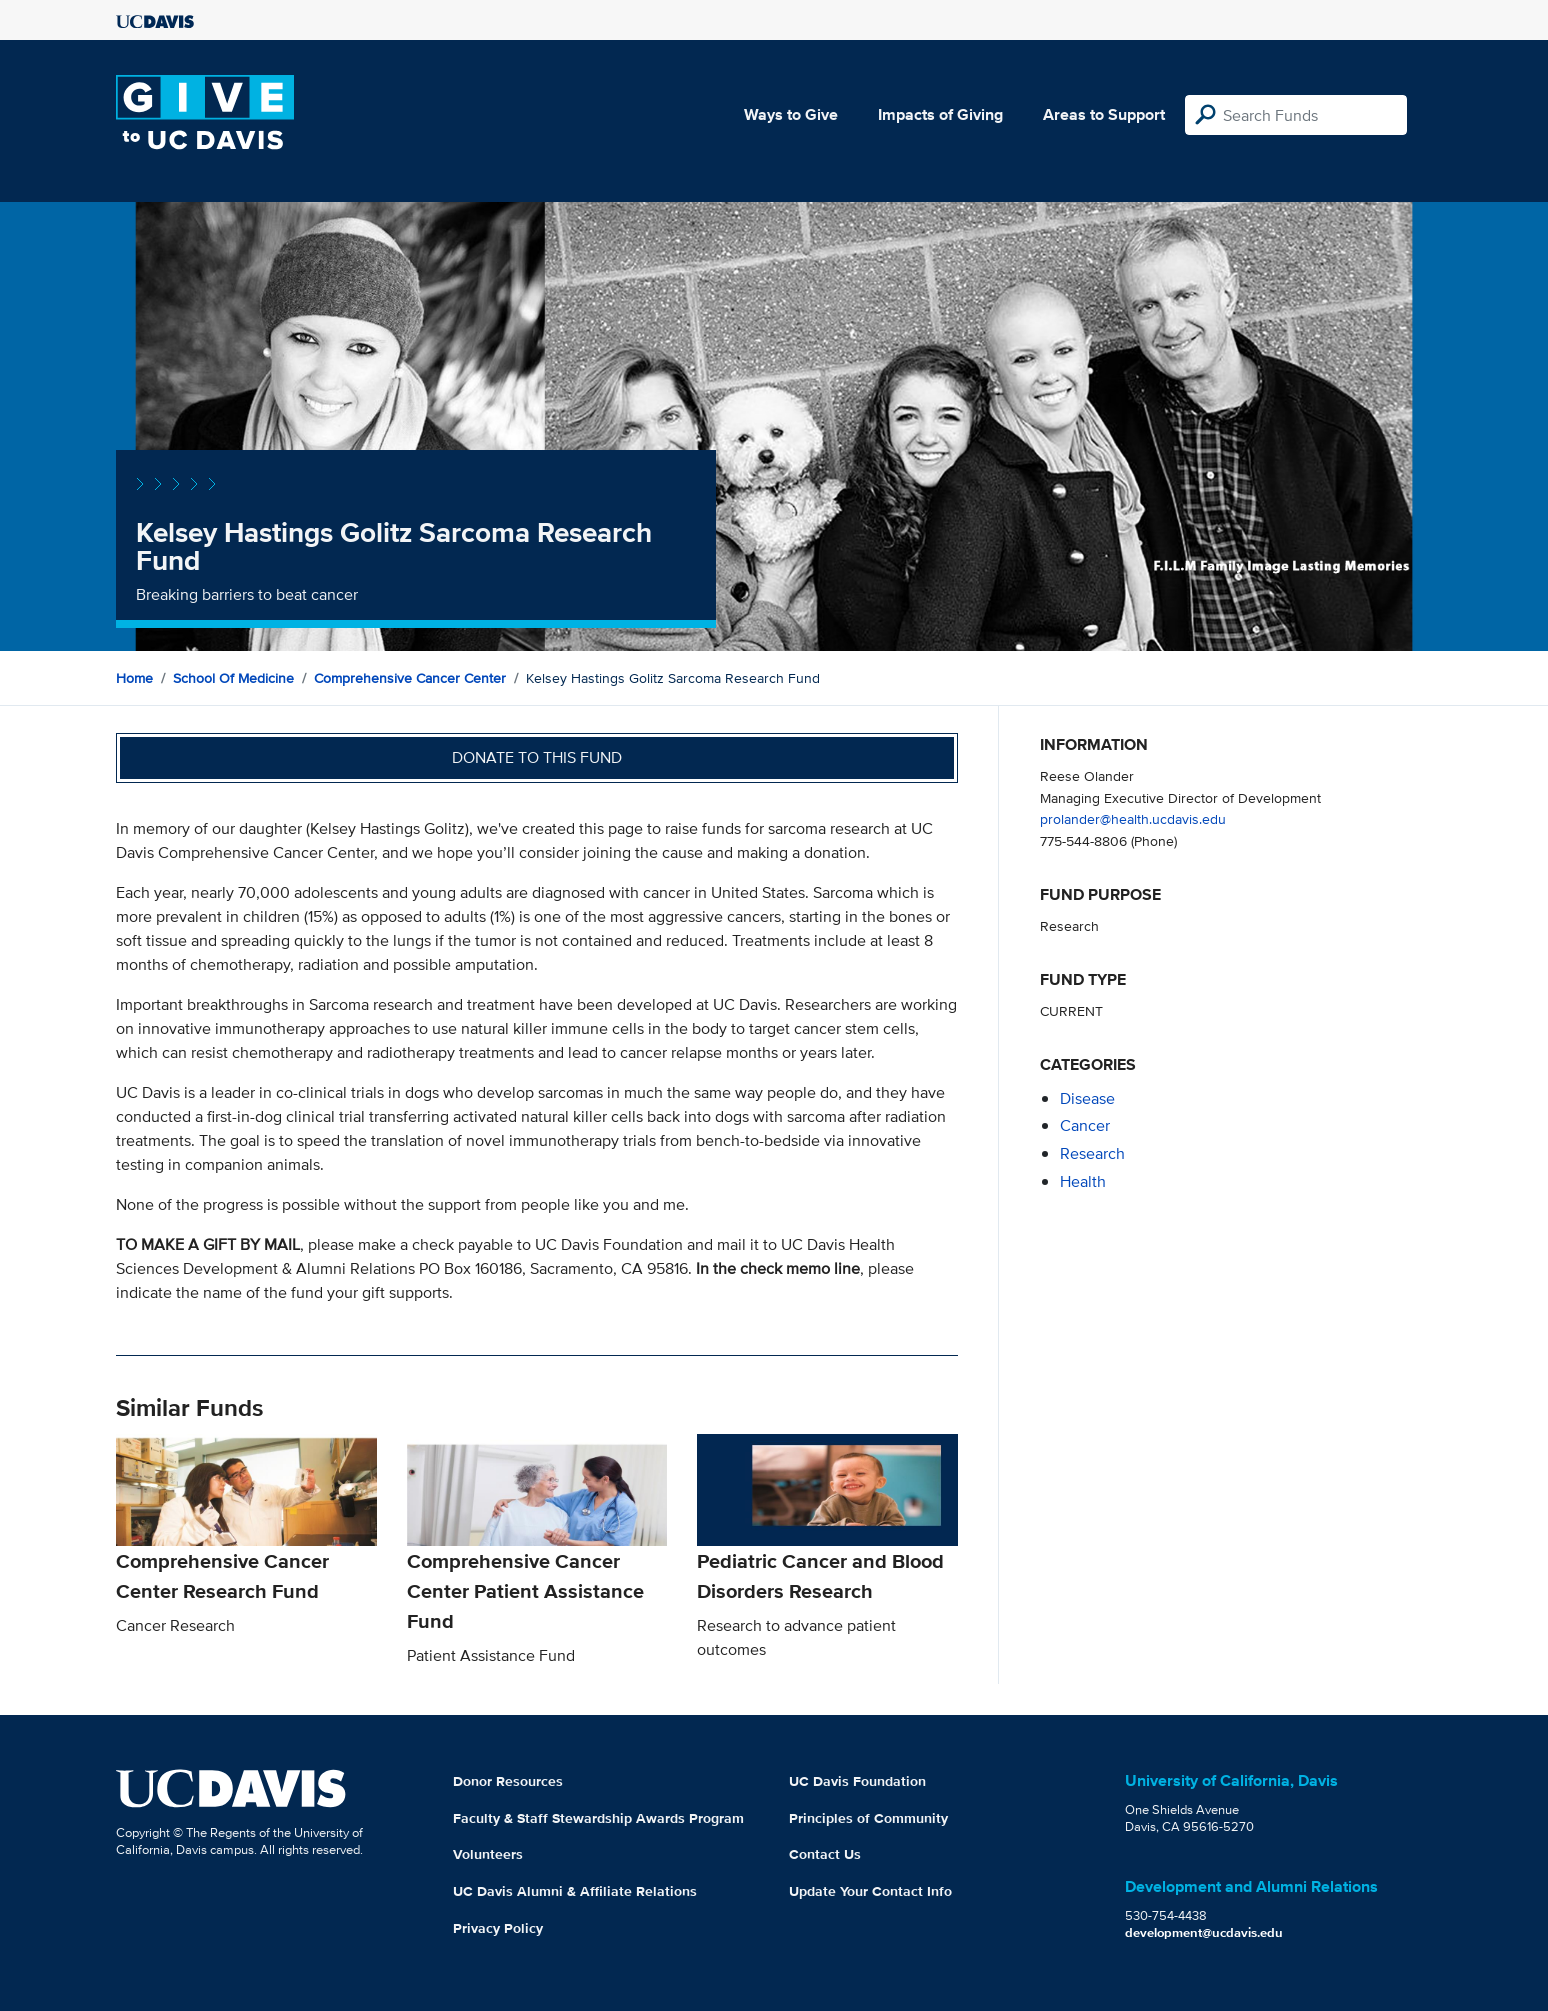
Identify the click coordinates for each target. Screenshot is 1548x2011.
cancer (1085, 1125)
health (1083, 1181)
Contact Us (825, 1854)
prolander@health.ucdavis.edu (1133, 818)
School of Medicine (233, 678)
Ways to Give (791, 114)
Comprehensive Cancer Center (410, 678)
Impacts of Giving (940, 114)
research (1092, 1153)
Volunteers (488, 1854)
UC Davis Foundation (857, 1781)
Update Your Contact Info (870, 1891)
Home (134, 678)
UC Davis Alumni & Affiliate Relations (575, 1891)
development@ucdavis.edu (1204, 1932)
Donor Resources (508, 1781)
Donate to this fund (537, 757)
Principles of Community (868, 1818)
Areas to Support (1104, 114)
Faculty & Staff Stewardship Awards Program (598, 1818)
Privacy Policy (498, 1928)
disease (1087, 1098)
